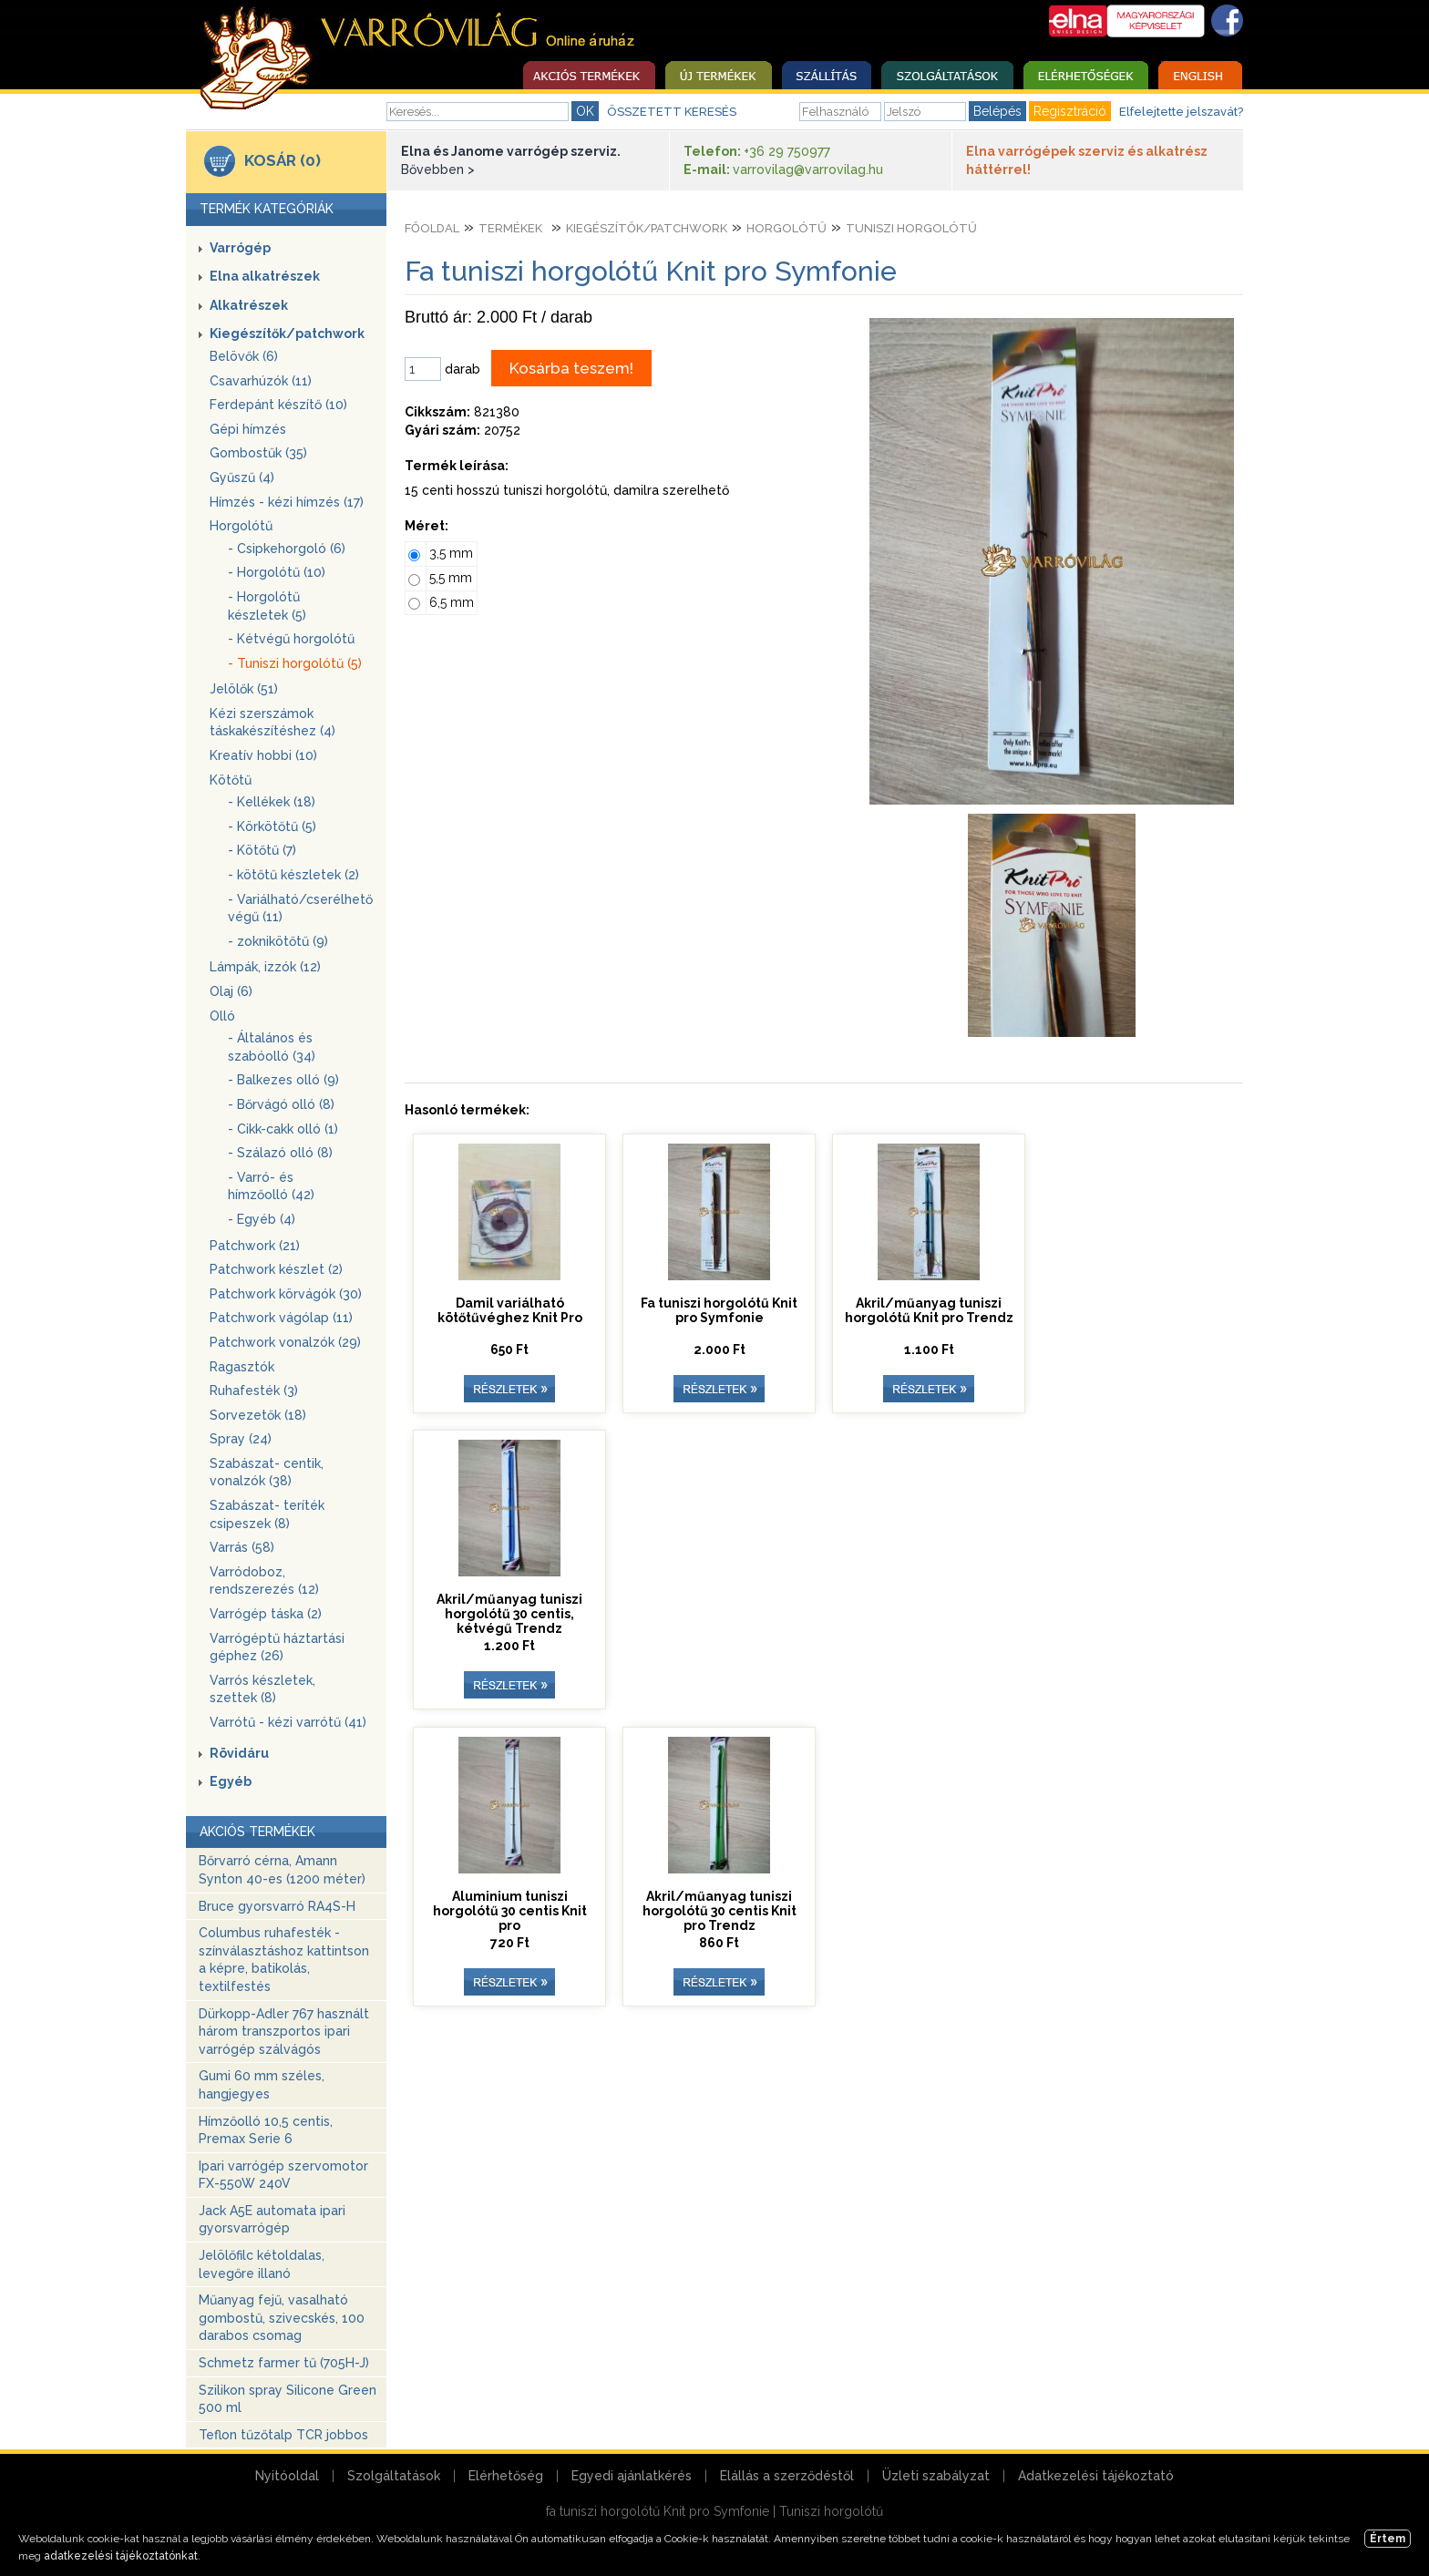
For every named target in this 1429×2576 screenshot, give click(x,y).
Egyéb (231, 1781)
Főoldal (432, 228)
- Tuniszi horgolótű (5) (295, 663)
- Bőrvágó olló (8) (281, 1104)
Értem (1387, 2538)
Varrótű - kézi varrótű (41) (288, 1722)
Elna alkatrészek (265, 276)
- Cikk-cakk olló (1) (283, 1129)
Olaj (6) (231, 991)
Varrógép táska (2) (266, 1613)
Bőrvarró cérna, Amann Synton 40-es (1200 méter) (282, 1869)
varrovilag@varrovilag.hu (808, 169)
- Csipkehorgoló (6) (286, 548)
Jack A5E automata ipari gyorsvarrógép (272, 2219)
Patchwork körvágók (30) (286, 1294)
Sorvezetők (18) (258, 1415)
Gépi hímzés (248, 429)
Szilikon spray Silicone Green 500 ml (287, 2399)
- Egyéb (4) (261, 1219)
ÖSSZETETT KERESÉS (671, 111)
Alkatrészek (249, 305)
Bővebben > (438, 169)
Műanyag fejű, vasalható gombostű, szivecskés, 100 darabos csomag (282, 2318)
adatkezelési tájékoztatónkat (121, 2556)
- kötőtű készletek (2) (293, 874)
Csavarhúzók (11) (261, 381)
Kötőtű (231, 780)
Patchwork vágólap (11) (281, 1317)
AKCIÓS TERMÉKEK (257, 1831)
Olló (222, 1016)
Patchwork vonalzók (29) (285, 1342)
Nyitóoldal (287, 2475)
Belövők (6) (244, 356)
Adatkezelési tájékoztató (1096, 2475)
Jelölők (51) (244, 689)
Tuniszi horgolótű (911, 228)
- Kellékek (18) (271, 802)
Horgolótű (241, 525)
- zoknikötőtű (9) (278, 941)
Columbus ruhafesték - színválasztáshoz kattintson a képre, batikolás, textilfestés (284, 1959)
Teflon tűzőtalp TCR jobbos (283, 2434)
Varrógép (240, 248)
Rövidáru (239, 1753)
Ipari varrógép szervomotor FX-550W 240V (283, 2175)
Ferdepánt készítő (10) (278, 404)
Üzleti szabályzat (936, 2475)
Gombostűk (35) (258, 453)
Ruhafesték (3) (254, 1390)
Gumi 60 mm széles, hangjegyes (261, 2084)
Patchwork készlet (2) (276, 1269)
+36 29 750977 (787, 151)
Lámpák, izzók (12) (265, 967)
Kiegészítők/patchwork (287, 333)
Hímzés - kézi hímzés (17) (287, 502)
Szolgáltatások (393, 2475)
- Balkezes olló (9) (283, 1079)
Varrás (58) (242, 1547)
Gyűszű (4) (242, 477)
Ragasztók (242, 1367)
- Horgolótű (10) (276, 572)
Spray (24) (241, 1439)
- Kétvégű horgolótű (291, 638)
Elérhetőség (505, 2475)
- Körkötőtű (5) (272, 826)
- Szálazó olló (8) (280, 1152)
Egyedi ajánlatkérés (631, 2475)
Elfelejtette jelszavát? (1181, 111)
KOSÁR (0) (282, 160)
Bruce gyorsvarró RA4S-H (277, 1906)
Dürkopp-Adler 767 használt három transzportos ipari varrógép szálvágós (284, 2031)
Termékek (510, 228)
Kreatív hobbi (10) (263, 755)
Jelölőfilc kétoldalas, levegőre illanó (261, 2264)
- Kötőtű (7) (262, 850)
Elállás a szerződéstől (787, 2475)
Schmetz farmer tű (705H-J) (284, 2362)
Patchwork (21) (255, 1245)
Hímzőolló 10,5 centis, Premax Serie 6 (266, 2130)
